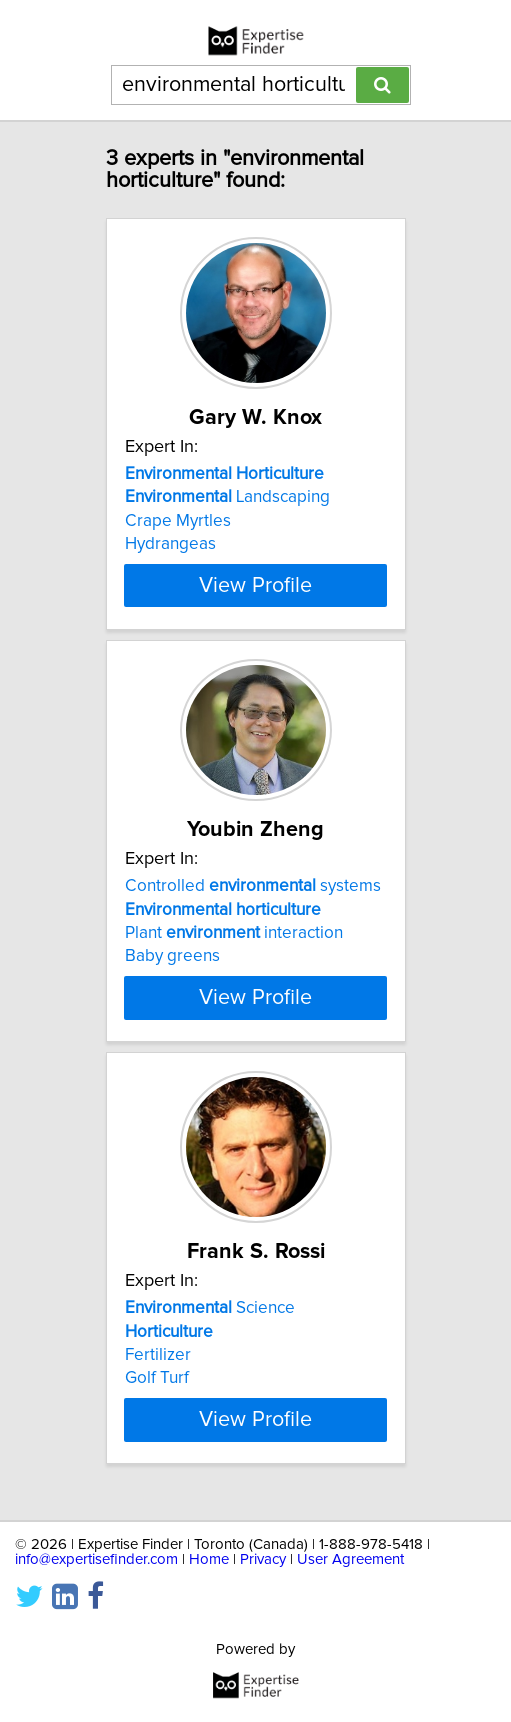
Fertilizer (158, 1365)
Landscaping (227, 497)
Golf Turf (157, 1388)
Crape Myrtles (178, 521)
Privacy (263, 1559)
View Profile (255, 585)
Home (209, 1559)
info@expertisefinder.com (96, 1559)
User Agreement (350, 1559)
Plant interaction (234, 933)
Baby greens (172, 956)
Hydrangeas (170, 544)
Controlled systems (253, 886)
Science (210, 1318)
